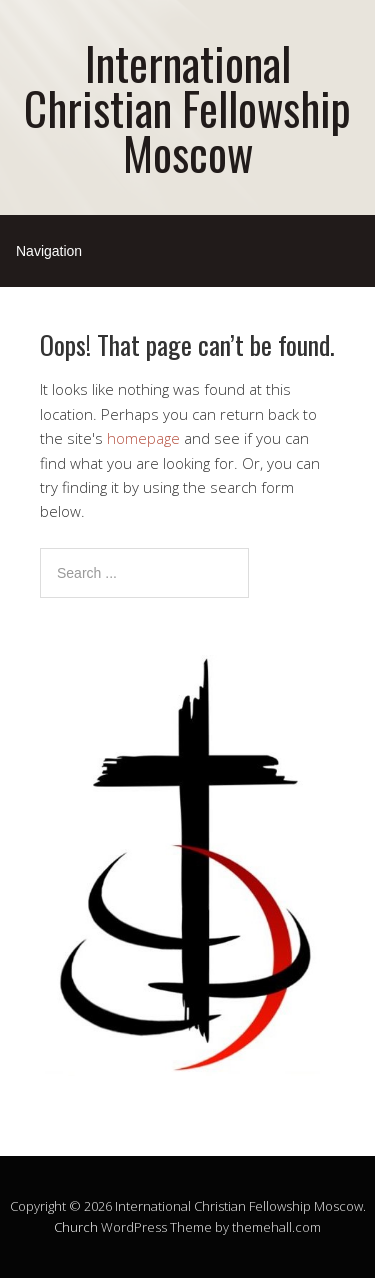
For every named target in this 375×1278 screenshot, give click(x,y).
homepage (143, 438)
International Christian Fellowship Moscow (187, 107)
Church (76, 1227)
